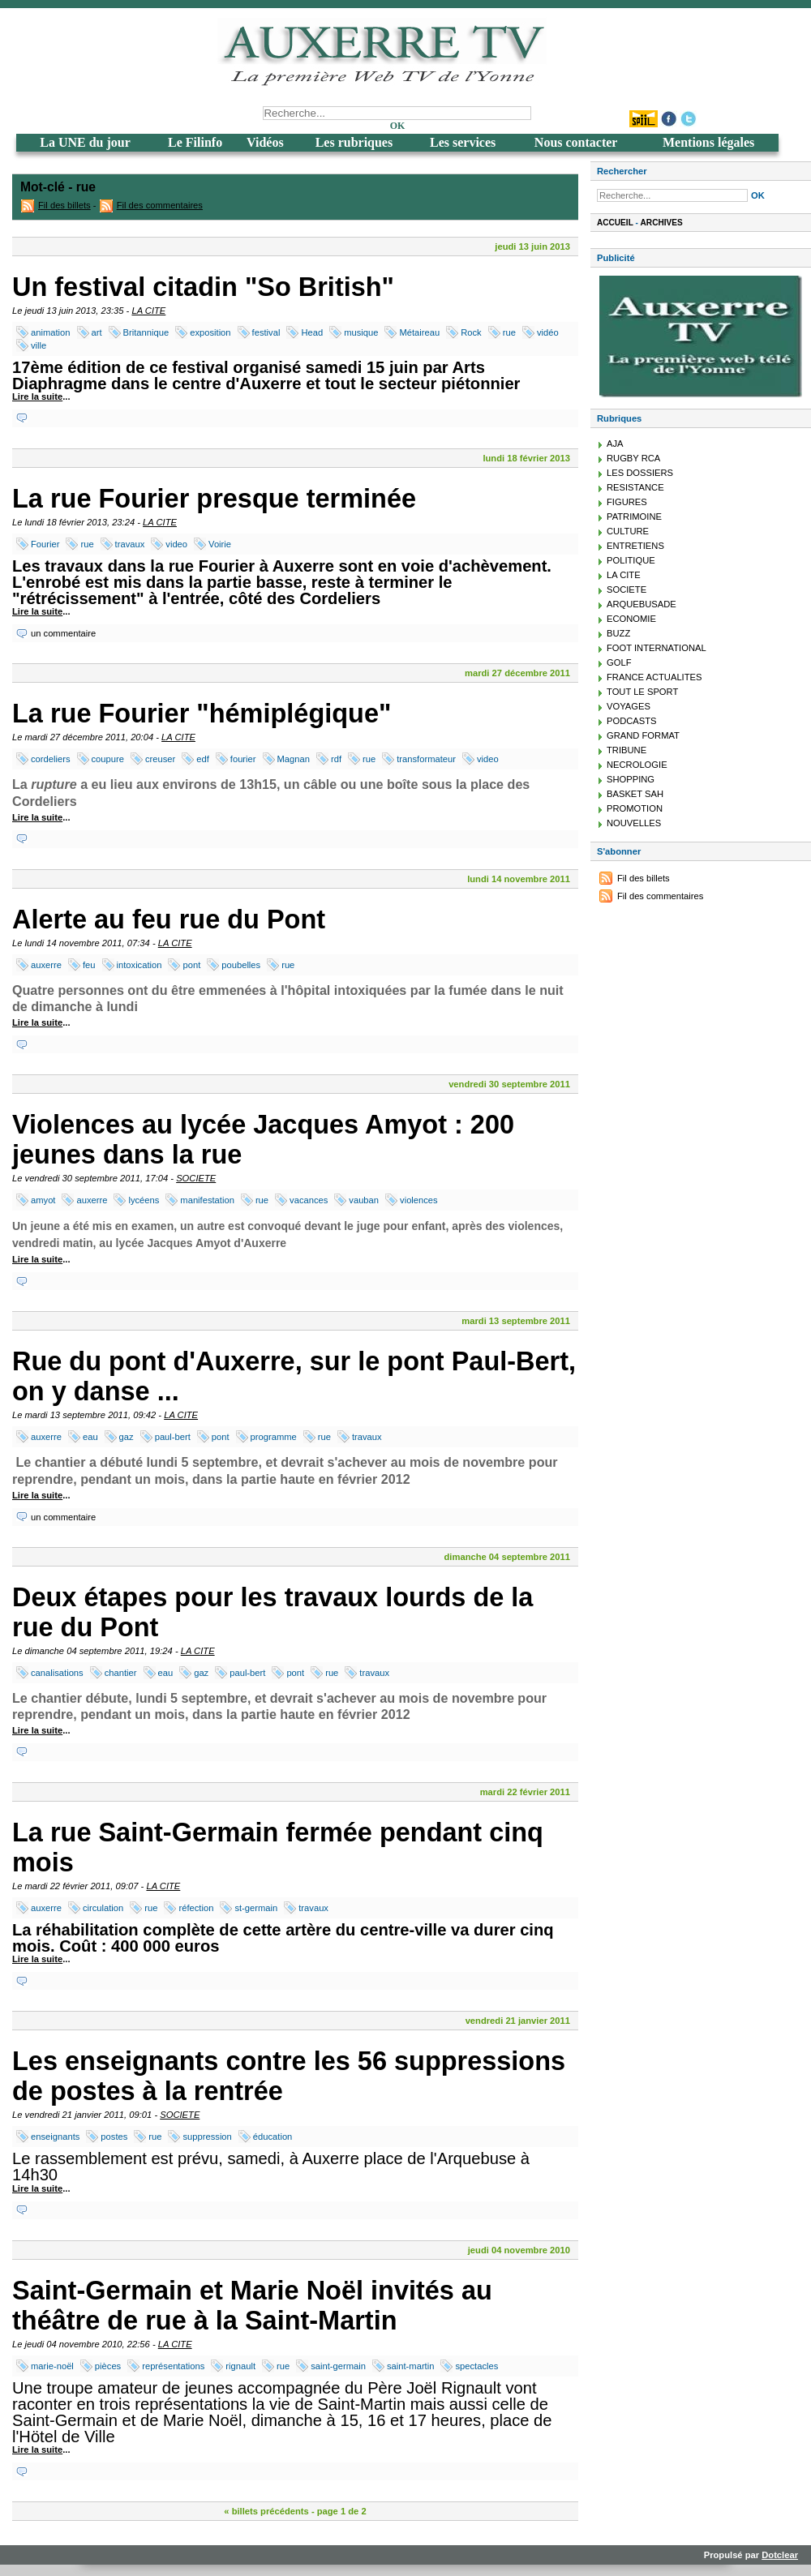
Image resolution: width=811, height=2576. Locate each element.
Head (312, 332)
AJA (615, 443)
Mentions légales (708, 142)
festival (266, 332)
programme (274, 1437)
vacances (309, 1200)
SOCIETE (196, 1178)
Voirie (219, 544)
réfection (195, 1908)
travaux (130, 544)
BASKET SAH (635, 794)
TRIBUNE (626, 750)
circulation (103, 1908)
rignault (240, 2366)
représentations (173, 2366)
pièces (108, 2366)
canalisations (57, 1673)
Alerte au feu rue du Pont (168, 919)
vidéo (548, 332)
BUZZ (618, 633)
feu (89, 965)
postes (114, 2136)
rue (509, 332)
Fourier (45, 544)
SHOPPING (630, 779)
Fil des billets (64, 205)
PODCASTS (632, 721)
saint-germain (338, 2366)
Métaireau (419, 332)
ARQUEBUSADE (641, 604)
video (176, 544)
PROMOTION (635, 808)
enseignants (55, 2136)
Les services (463, 142)
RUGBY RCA (633, 458)
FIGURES (627, 502)
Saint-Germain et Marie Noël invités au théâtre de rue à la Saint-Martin (252, 2305)
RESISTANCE (635, 487)
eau (90, 1437)
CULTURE (628, 531)
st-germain (255, 1908)
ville (38, 345)
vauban (364, 1200)
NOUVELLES (634, 823)
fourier (243, 759)
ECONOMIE (631, 619)
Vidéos (265, 142)
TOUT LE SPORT (642, 692)
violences (419, 1200)
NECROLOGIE (637, 764)
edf (202, 759)
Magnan (293, 759)
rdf (336, 759)
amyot (43, 1200)
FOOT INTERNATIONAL (656, 648)
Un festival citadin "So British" (203, 287)
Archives (662, 222)
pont (191, 965)
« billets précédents (266, 2511)
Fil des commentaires (160, 205)
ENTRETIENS (635, 546)
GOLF (619, 662)
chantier (121, 1673)
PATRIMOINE (634, 516)
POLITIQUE (631, 560)
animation (51, 332)
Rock (471, 332)
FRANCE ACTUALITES (654, 677)
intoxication (139, 965)
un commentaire (63, 633)
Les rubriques (354, 142)
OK (398, 125)
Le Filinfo (195, 142)
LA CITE (148, 310)
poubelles (240, 965)
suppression (206, 2136)
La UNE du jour (85, 142)
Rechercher (622, 171)
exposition (210, 332)
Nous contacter (576, 142)
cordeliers (51, 759)
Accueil (615, 222)
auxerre (46, 965)
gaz (126, 1437)
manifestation (207, 1200)
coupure (108, 759)
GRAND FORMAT (643, 735)
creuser (160, 759)
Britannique (146, 332)
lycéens (143, 1200)
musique (361, 332)
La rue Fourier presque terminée (214, 498)
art (97, 332)
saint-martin (410, 2366)
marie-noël (52, 2366)
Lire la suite (37, 396)
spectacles (476, 2366)
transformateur (426, 759)
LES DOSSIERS (640, 473)
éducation (273, 2136)
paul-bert (173, 1437)
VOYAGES (628, 706)
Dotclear (780, 2555)
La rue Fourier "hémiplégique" (201, 713)
